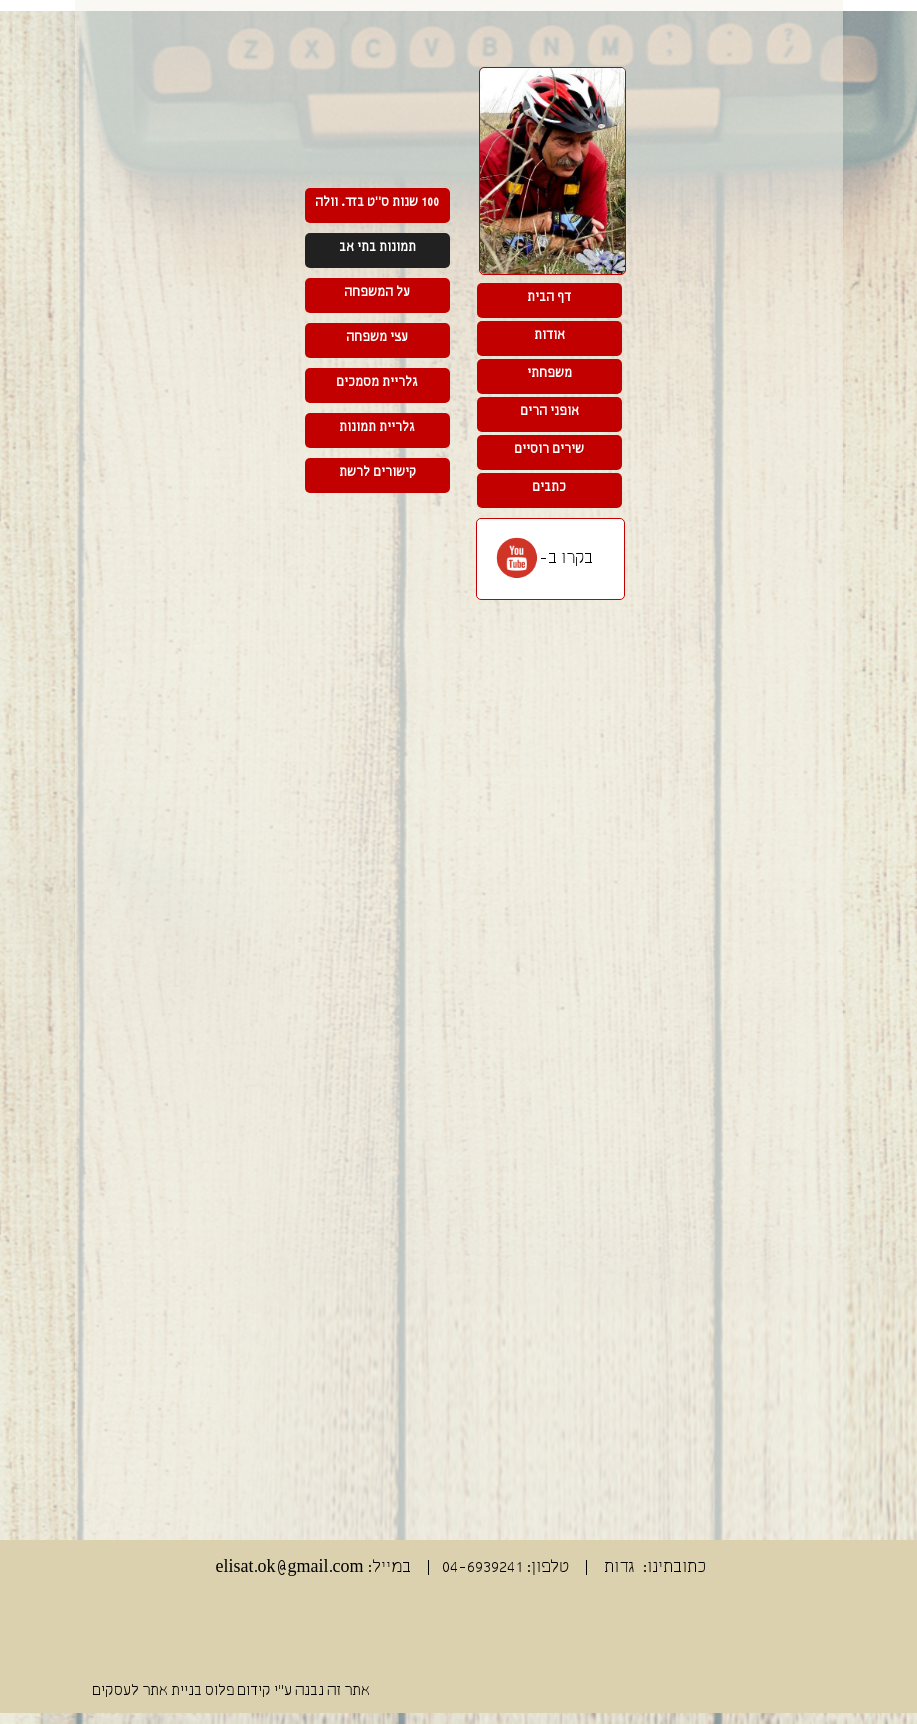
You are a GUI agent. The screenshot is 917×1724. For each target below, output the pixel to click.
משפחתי (549, 373)
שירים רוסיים (549, 449)
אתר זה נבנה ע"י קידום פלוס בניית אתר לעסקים (231, 1691)
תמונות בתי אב (377, 247)
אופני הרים (549, 411)
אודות (549, 335)
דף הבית (549, 297)
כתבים (549, 487)
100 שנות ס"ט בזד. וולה (377, 202)
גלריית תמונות (377, 427)
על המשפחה (377, 292)
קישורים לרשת (377, 472)
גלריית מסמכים (377, 382)
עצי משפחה (377, 337)
